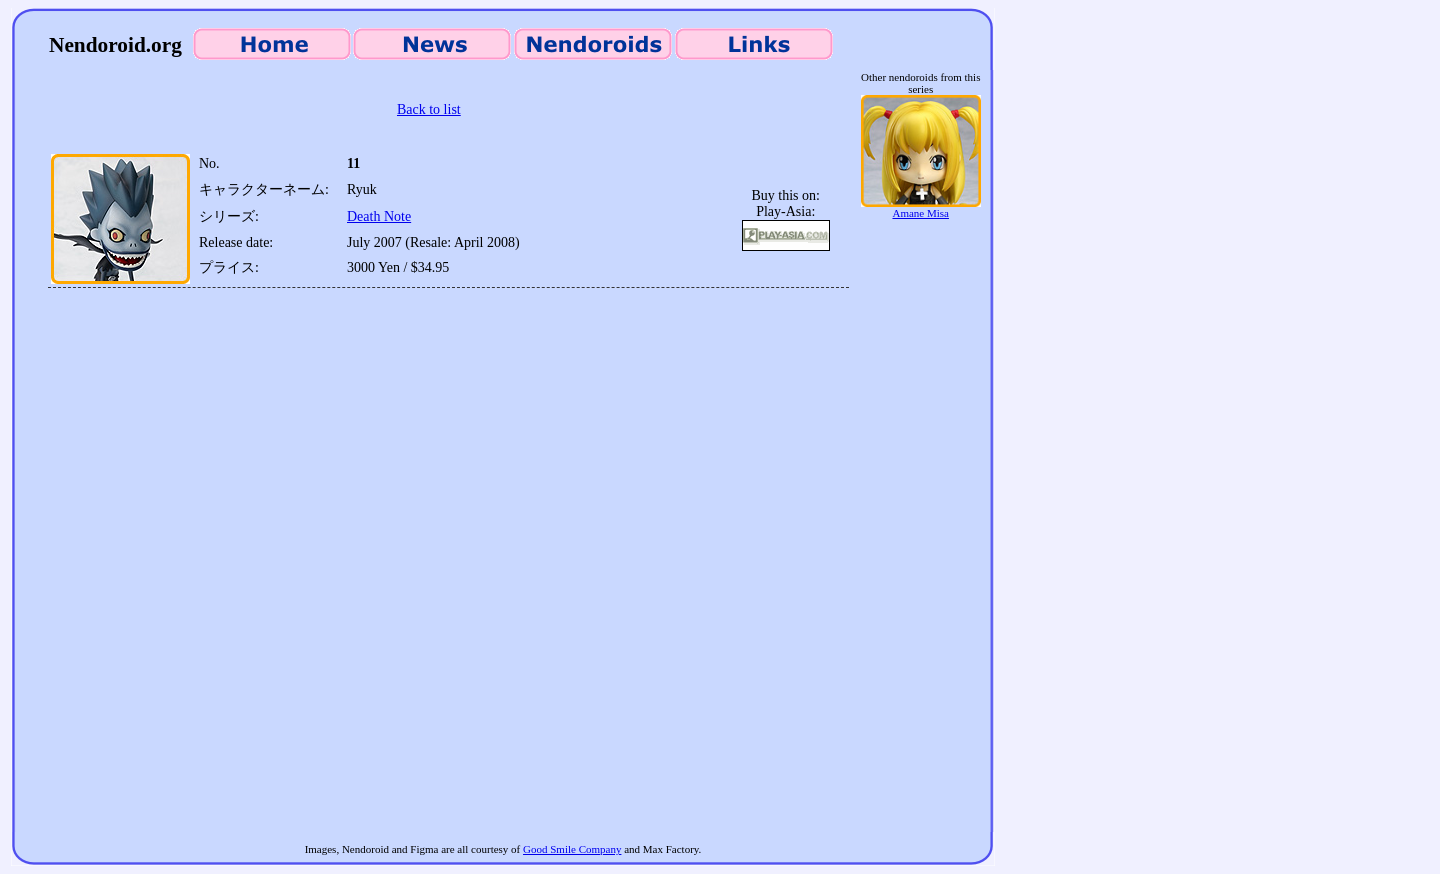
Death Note (379, 216)
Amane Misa (921, 208)
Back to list (429, 109)
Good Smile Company (572, 849)
